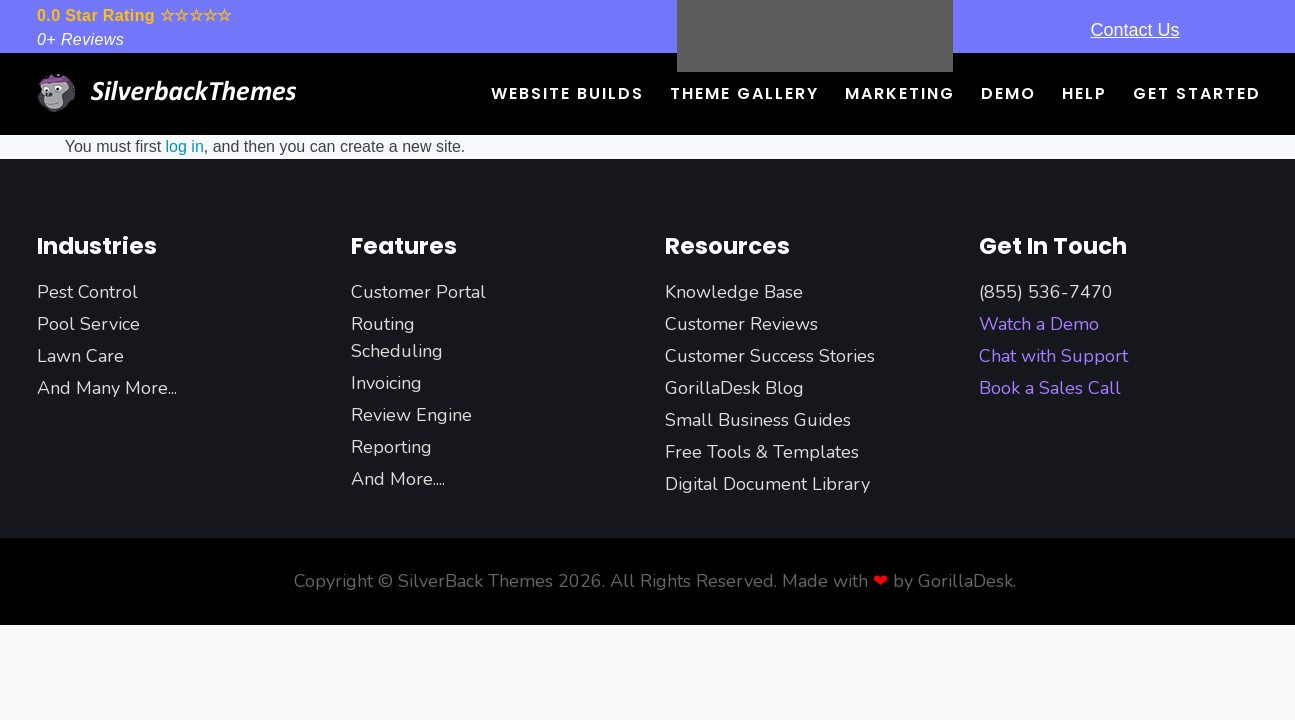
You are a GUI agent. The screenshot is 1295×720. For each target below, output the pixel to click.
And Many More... (107, 388)
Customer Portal (418, 292)
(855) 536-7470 (1046, 292)
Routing (383, 324)
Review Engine (411, 415)
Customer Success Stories (770, 356)
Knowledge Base (734, 292)
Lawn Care (80, 356)
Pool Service (88, 324)
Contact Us (1134, 30)
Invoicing (386, 383)
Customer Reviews (741, 324)
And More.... (398, 479)
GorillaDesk (965, 581)
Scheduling (397, 351)
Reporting (391, 447)
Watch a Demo (1039, 324)
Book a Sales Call (1050, 388)
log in (185, 146)
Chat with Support (1053, 356)
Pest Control (87, 292)
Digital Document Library (767, 484)
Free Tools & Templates (762, 452)
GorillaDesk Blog (734, 388)
